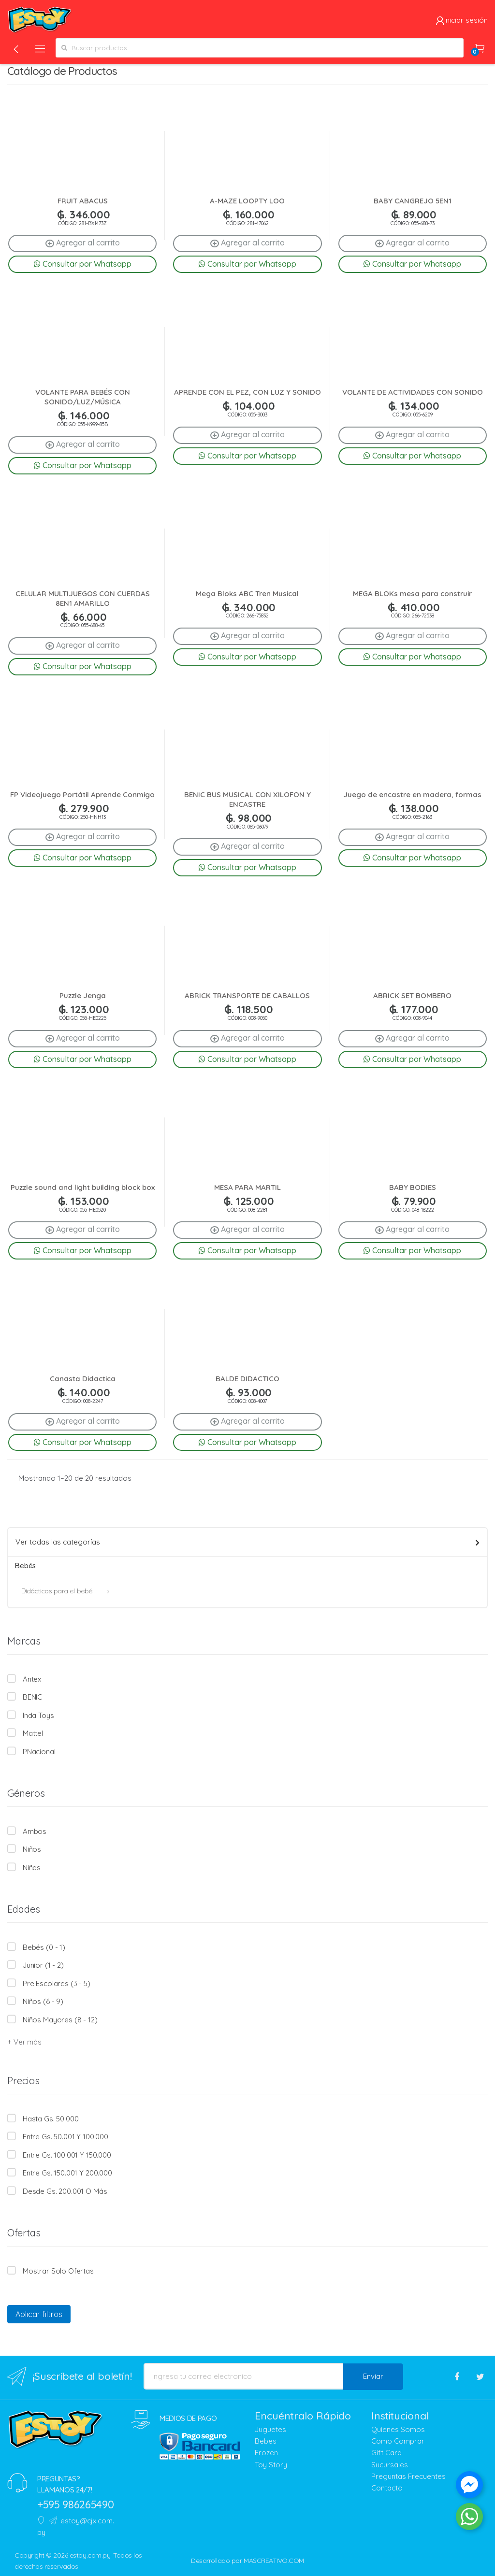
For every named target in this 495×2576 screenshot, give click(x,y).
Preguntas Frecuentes (408, 2476)
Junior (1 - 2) (43, 1965)
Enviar (373, 2376)
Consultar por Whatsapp (82, 264)
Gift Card (386, 2452)
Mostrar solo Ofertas (58, 2270)
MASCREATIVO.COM (274, 2560)
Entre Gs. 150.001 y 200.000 (67, 2172)
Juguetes (270, 2429)
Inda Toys (38, 1715)
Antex (32, 1679)
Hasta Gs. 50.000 (51, 2118)
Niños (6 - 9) (43, 2001)
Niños (32, 1849)
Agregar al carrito (82, 242)
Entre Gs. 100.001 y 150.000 (67, 2155)
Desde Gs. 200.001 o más (65, 2191)
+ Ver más (24, 2041)
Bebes (266, 2441)
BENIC (32, 1697)
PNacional (39, 1751)
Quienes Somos (398, 2429)
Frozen (266, 2452)
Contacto (387, 2487)
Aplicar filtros (38, 2314)
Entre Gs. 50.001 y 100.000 (65, 2136)
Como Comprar (397, 2441)
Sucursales (389, 2464)
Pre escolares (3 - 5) (56, 1983)
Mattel (33, 1733)
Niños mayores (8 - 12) (60, 2019)
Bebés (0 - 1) (44, 1947)
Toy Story (271, 2464)
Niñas (32, 1867)
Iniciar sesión (462, 20)
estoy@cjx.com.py (75, 2526)
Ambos (34, 1831)
